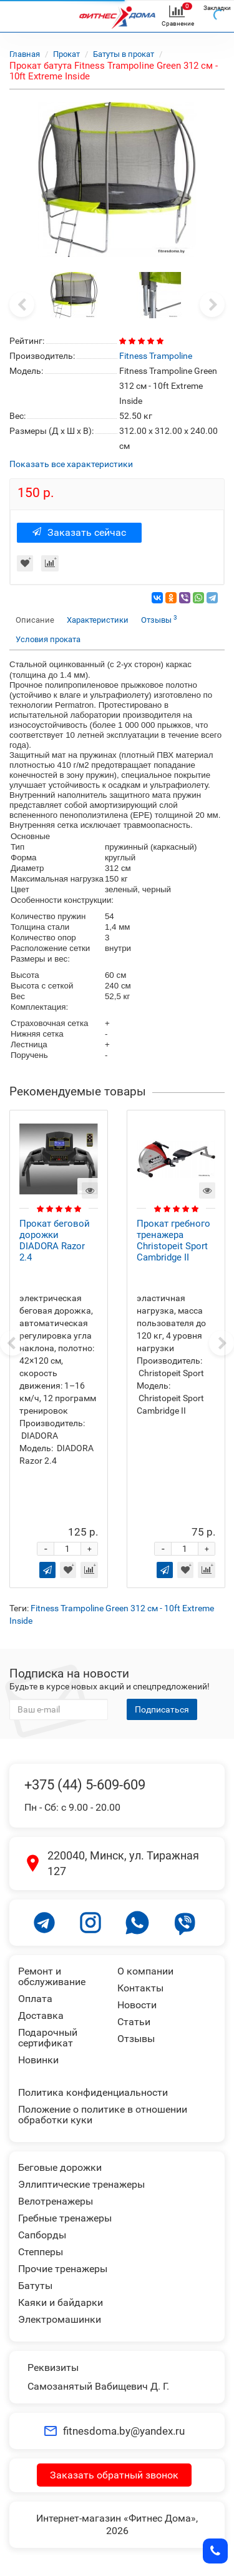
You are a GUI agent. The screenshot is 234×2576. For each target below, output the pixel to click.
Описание (35, 620)
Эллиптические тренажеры (81, 2184)
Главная (24, 54)
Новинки (38, 2060)
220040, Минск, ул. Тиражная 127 (123, 1863)
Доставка (41, 2015)
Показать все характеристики (71, 464)
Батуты (35, 2286)
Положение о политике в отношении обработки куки (102, 2114)
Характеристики (98, 620)
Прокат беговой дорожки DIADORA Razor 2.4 (54, 1240)
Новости (137, 2005)
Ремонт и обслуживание (51, 1976)
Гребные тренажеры (65, 2218)
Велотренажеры (55, 2201)
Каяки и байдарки (60, 2302)
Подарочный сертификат (47, 2037)
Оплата (35, 1999)
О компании (145, 1971)
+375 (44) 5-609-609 (84, 1785)
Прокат (66, 54)
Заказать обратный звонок (114, 2475)
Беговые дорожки (60, 2167)
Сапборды (42, 2235)
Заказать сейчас (79, 532)
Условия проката (48, 639)
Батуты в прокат (123, 54)
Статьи (133, 2022)
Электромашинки (59, 2319)
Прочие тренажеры (62, 2269)
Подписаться (162, 1709)
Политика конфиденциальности (93, 2092)
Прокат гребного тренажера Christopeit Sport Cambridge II (173, 1240)
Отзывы (159, 619)
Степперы (40, 2252)
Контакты (140, 1988)
